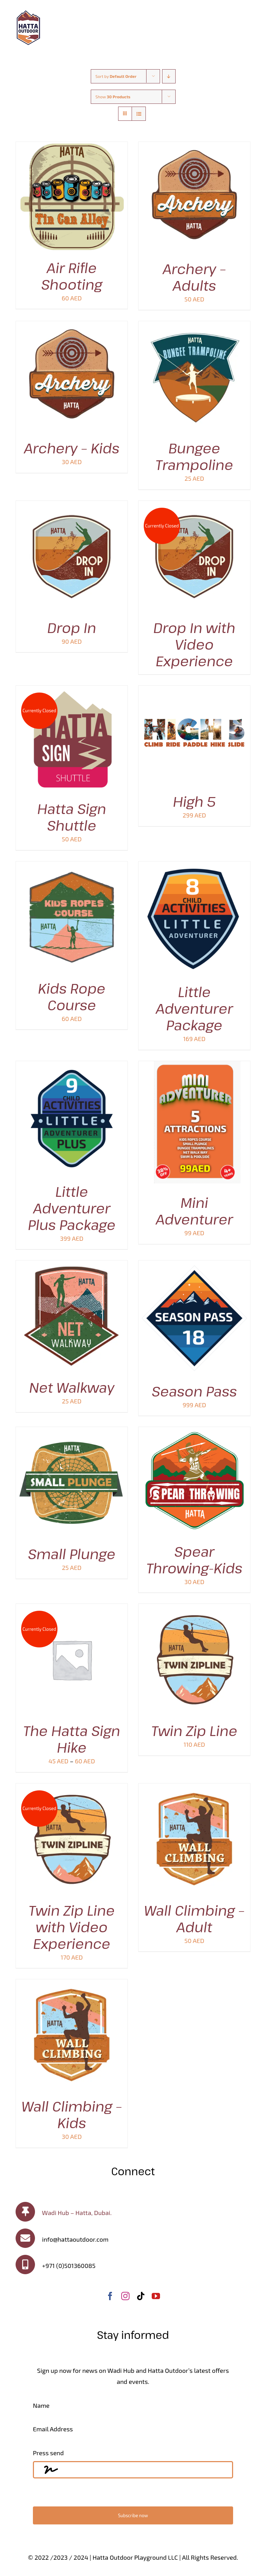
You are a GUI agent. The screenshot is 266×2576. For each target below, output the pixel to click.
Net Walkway (71, 1387)
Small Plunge (71, 1553)
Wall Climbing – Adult (194, 1918)
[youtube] (156, 2296)
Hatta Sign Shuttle (71, 816)
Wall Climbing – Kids (71, 2114)
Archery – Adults (194, 277)
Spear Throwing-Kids (194, 1559)
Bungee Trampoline (194, 456)
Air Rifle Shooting (71, 275)
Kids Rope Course (72, 996)
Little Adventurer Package (194, 1008)
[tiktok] (140, 2296)
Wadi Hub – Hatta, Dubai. (77, 2212)
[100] (27, 13)
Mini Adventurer (194, 1210)
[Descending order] (169, 76)
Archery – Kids (71, 448)
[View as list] (138, 113)
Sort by (116, 76)
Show (113, 96)
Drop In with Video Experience (194, 644)
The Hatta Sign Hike (71, 1738)
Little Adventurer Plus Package (72, 1208)
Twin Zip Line (194, 1730)
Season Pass (194, 1391)
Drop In (71, 627)
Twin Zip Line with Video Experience (72, 1927)
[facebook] (110, 2296)
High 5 (194, 801)
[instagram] (125, 2296)
